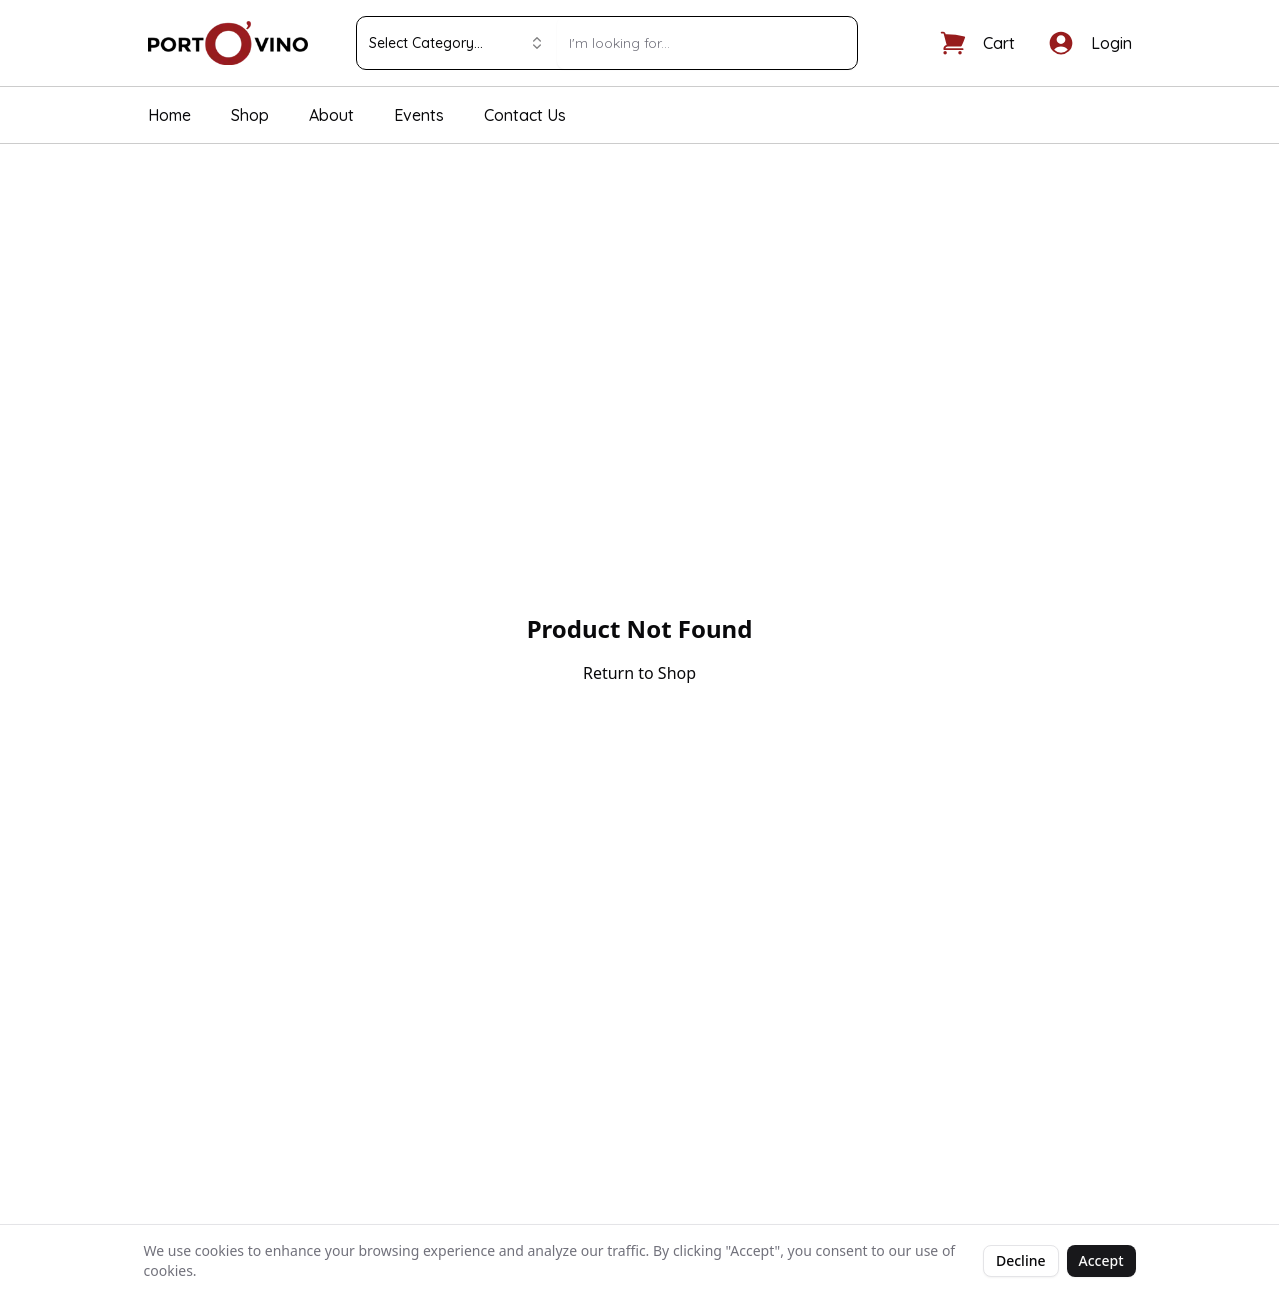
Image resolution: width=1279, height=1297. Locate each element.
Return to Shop (639, 673)
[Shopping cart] (977, 43)
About (331, 115)
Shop (250, 115)
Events (419, 115)
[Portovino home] (228, 43)
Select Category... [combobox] (457, 43)
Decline (1021, 1260)
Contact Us (525, 115)
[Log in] (1089, 43)
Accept (1101, 1260)
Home (169, 115)
